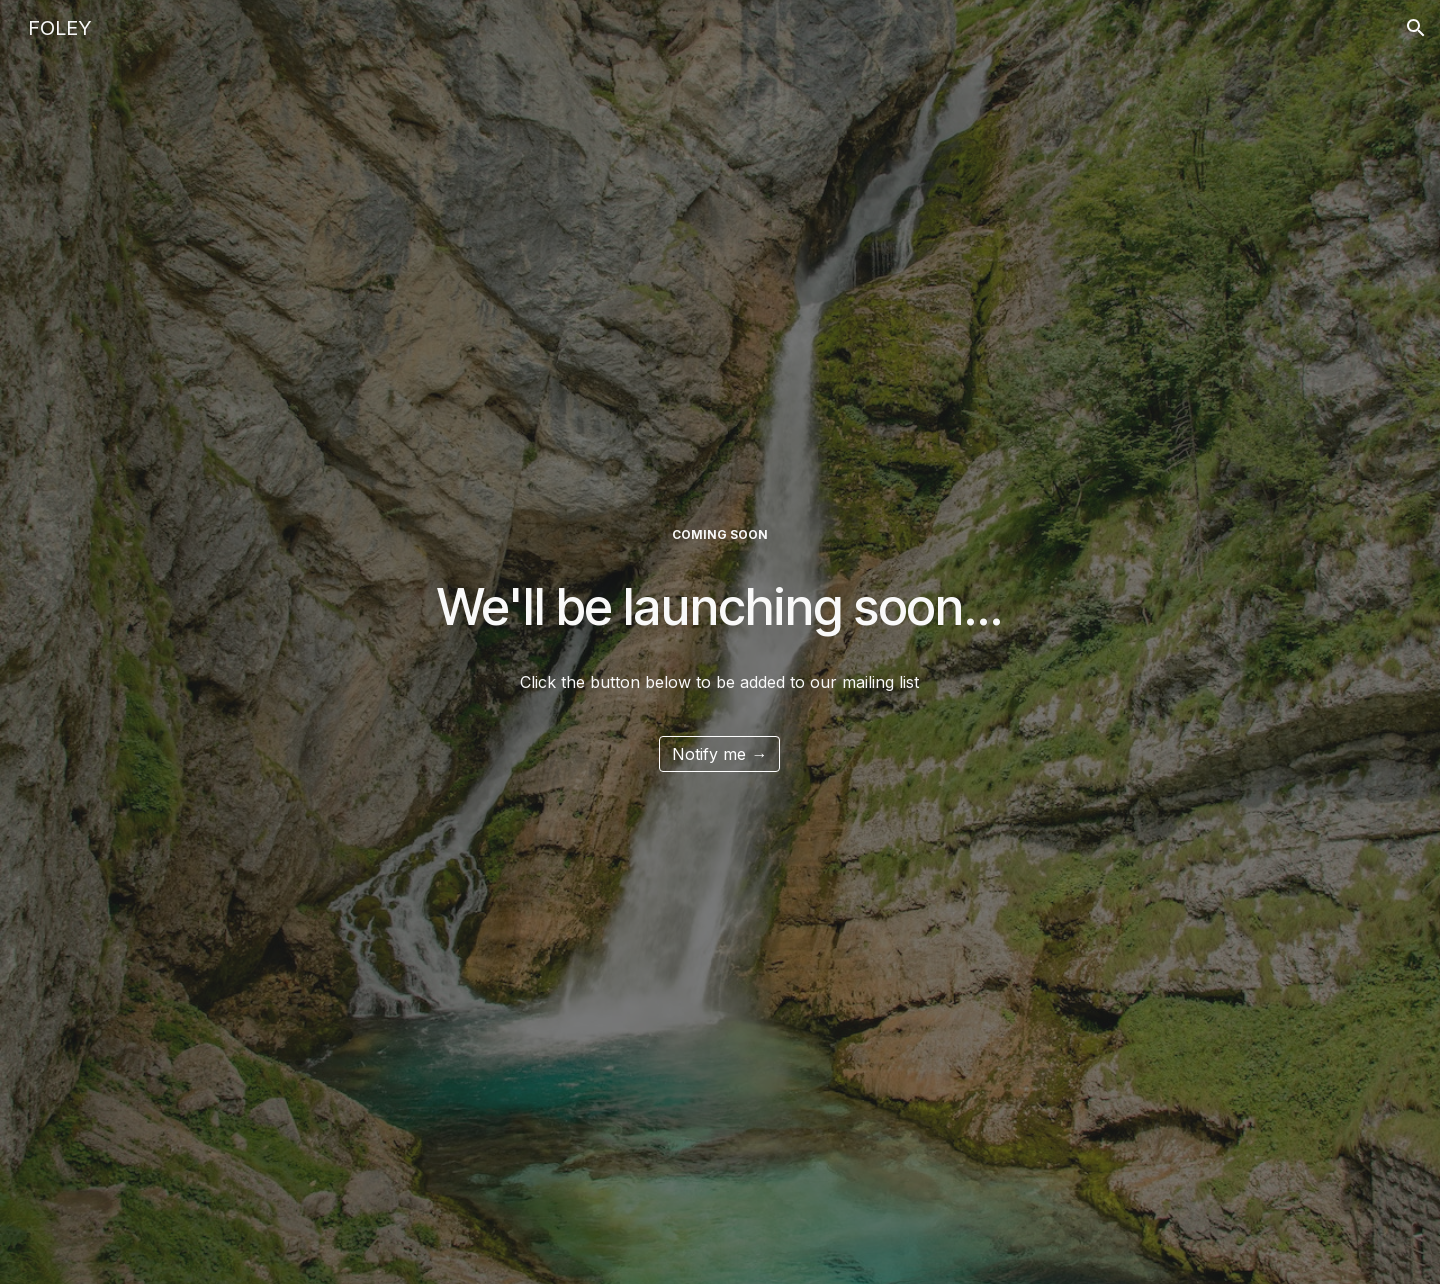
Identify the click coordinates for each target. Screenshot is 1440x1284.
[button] (1416, 28)
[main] (720, 535)
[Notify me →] (719, 754)
